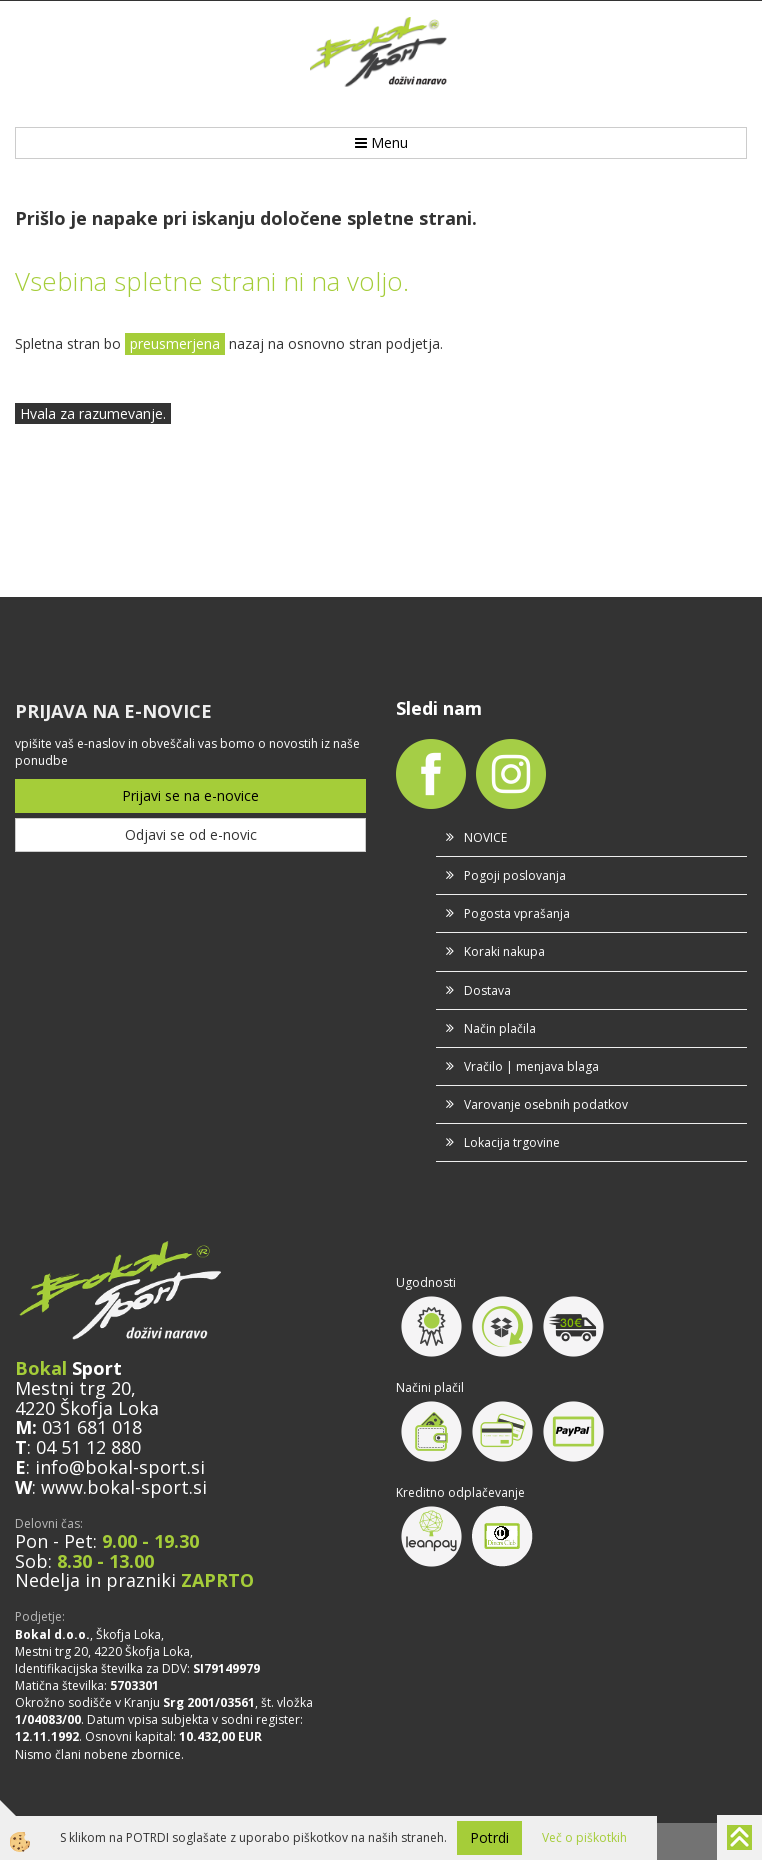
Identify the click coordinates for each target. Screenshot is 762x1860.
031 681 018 (92, 1427)
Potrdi (489, 1837)
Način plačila (500, 1028)
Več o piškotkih (584, 1837)
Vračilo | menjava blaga (531, 1066)
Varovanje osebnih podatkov (546, 1104)
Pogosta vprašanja (517, 913)
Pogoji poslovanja (515, 875)
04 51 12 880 (88, 1447)
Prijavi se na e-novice (190, 795)
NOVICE (485, 837)
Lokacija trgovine (512, 1142)
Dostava (487, 990)
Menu (381, 142)
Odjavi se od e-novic (191, 834)
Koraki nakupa (504, 951)
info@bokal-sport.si (120, 1467)
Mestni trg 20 (73, 1388)
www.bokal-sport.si (124, 1487)
